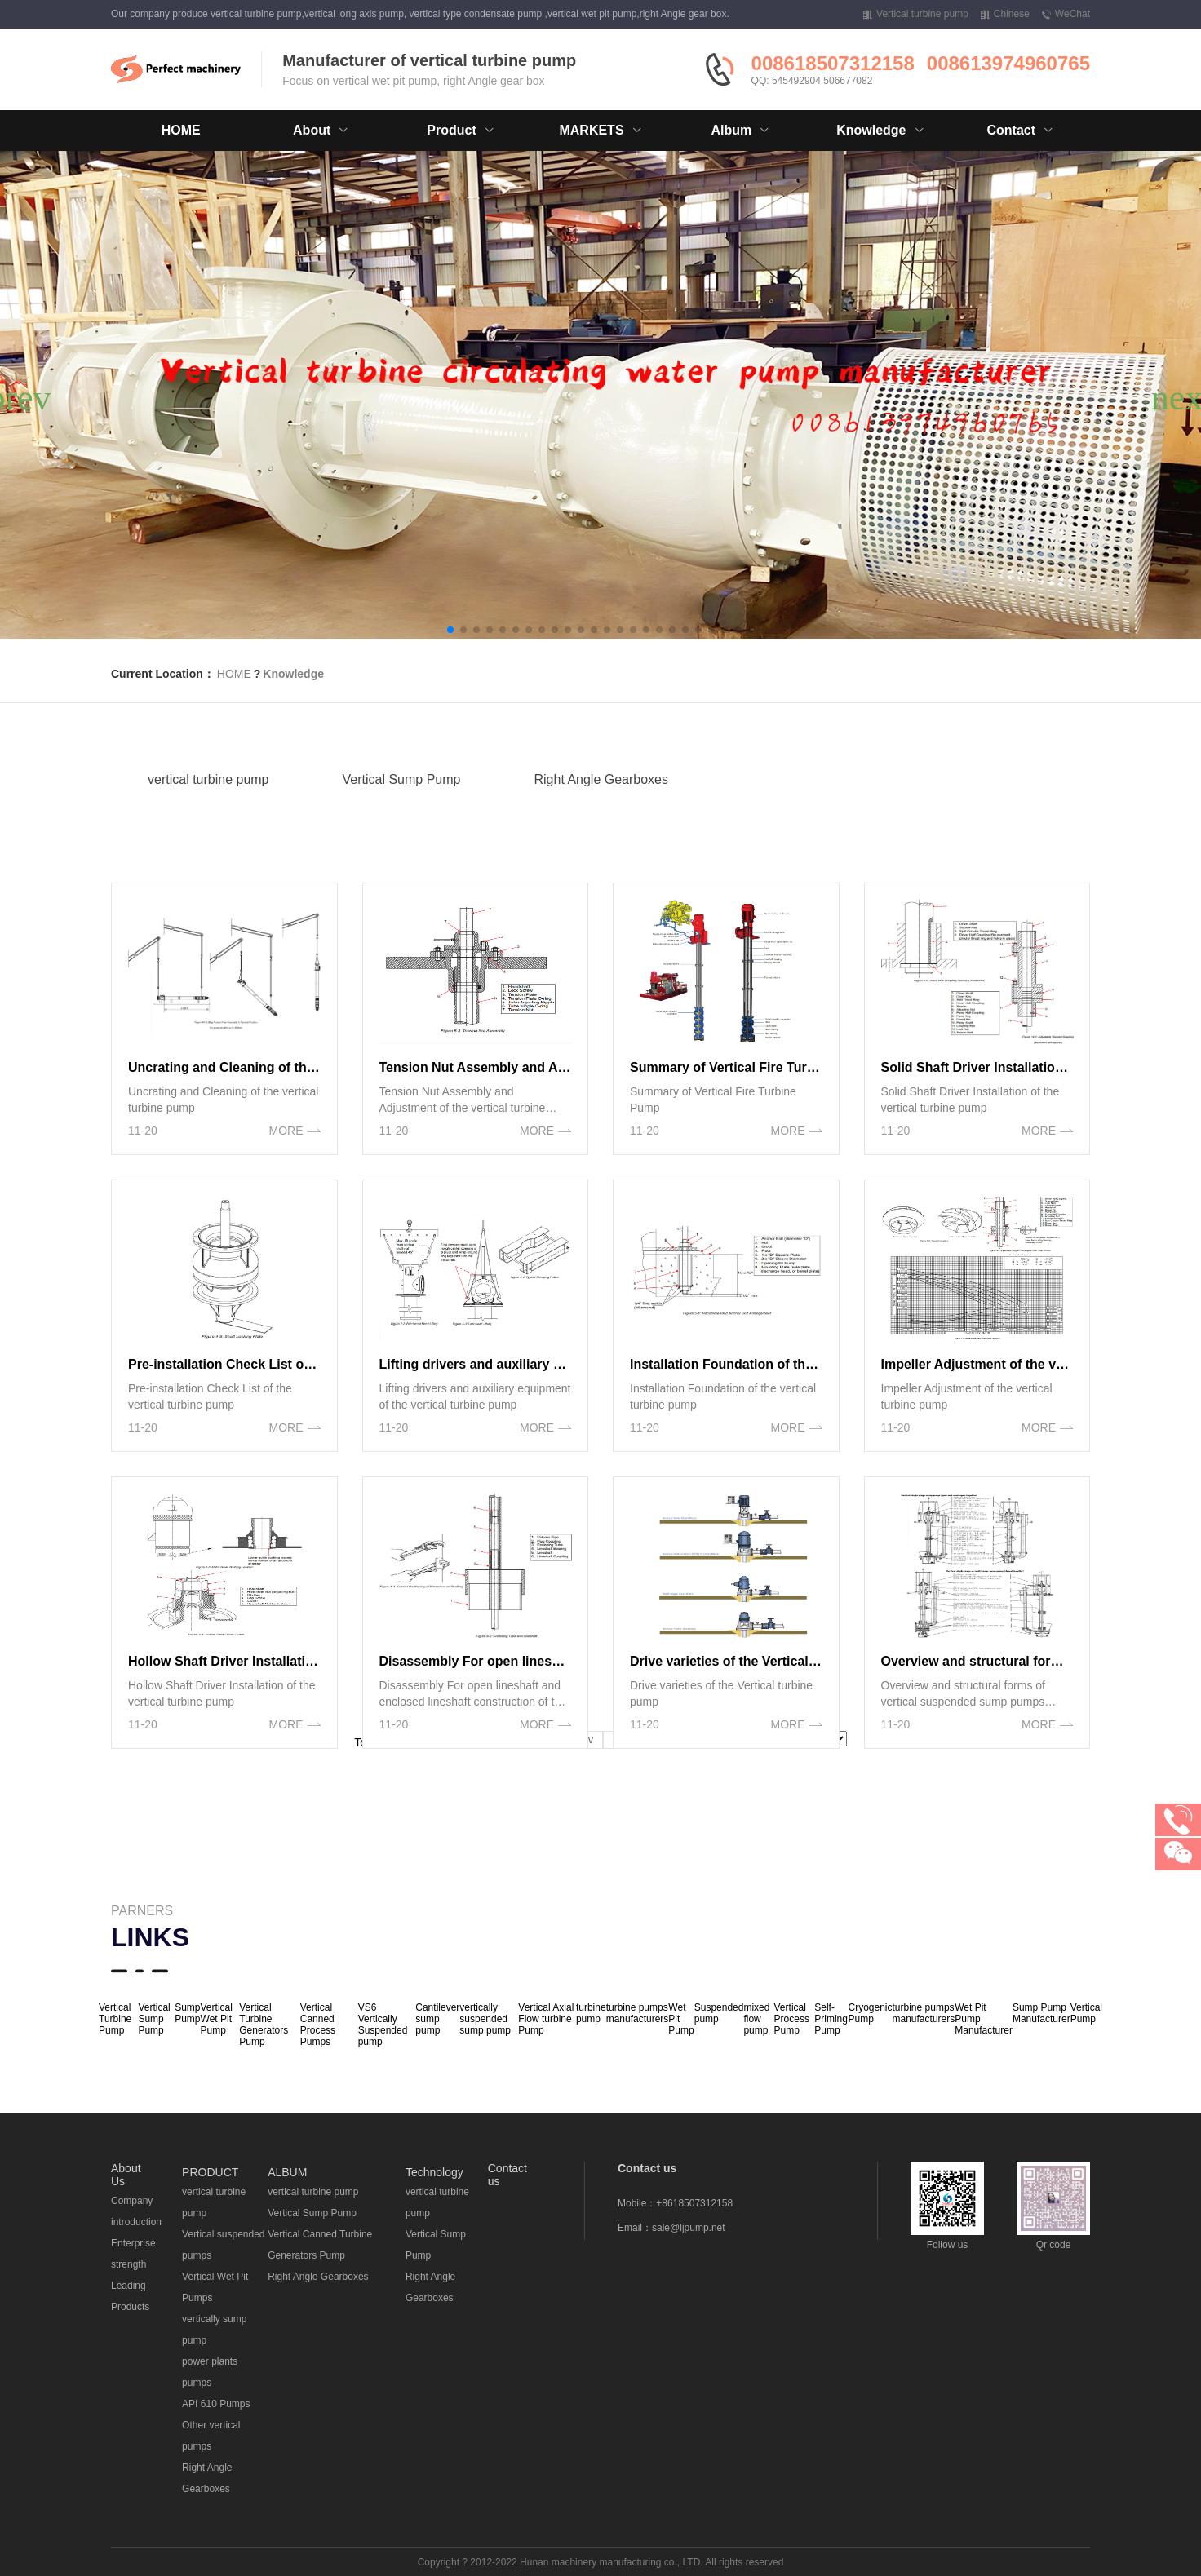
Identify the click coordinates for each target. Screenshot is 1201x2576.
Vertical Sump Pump (402, 796)
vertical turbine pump (208, 796)
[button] (450, 629)
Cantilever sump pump (437, 2019)
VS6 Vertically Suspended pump (383, 2024)
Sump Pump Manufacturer (1041, 2013)
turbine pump (591, 2013)
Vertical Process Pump (791, 2019)
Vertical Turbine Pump (115, 2019)
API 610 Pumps (216, 2404)
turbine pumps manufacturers (637, 2013)
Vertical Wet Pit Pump (217, 2019)
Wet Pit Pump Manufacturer (984, 2019)
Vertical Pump (1086, 2013)
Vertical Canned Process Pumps (317, 2024)
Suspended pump (719, 2013)
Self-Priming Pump (831, 2019)
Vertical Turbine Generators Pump (263, 2024)
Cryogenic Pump (870, 2013)
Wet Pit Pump (681, 2019)
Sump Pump (187, 2013)
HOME (181, 130)
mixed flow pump (756, 2019)
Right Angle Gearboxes (601, 796)
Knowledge (293, 673)
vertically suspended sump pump (485, 2019)
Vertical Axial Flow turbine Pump (546, 2019)
